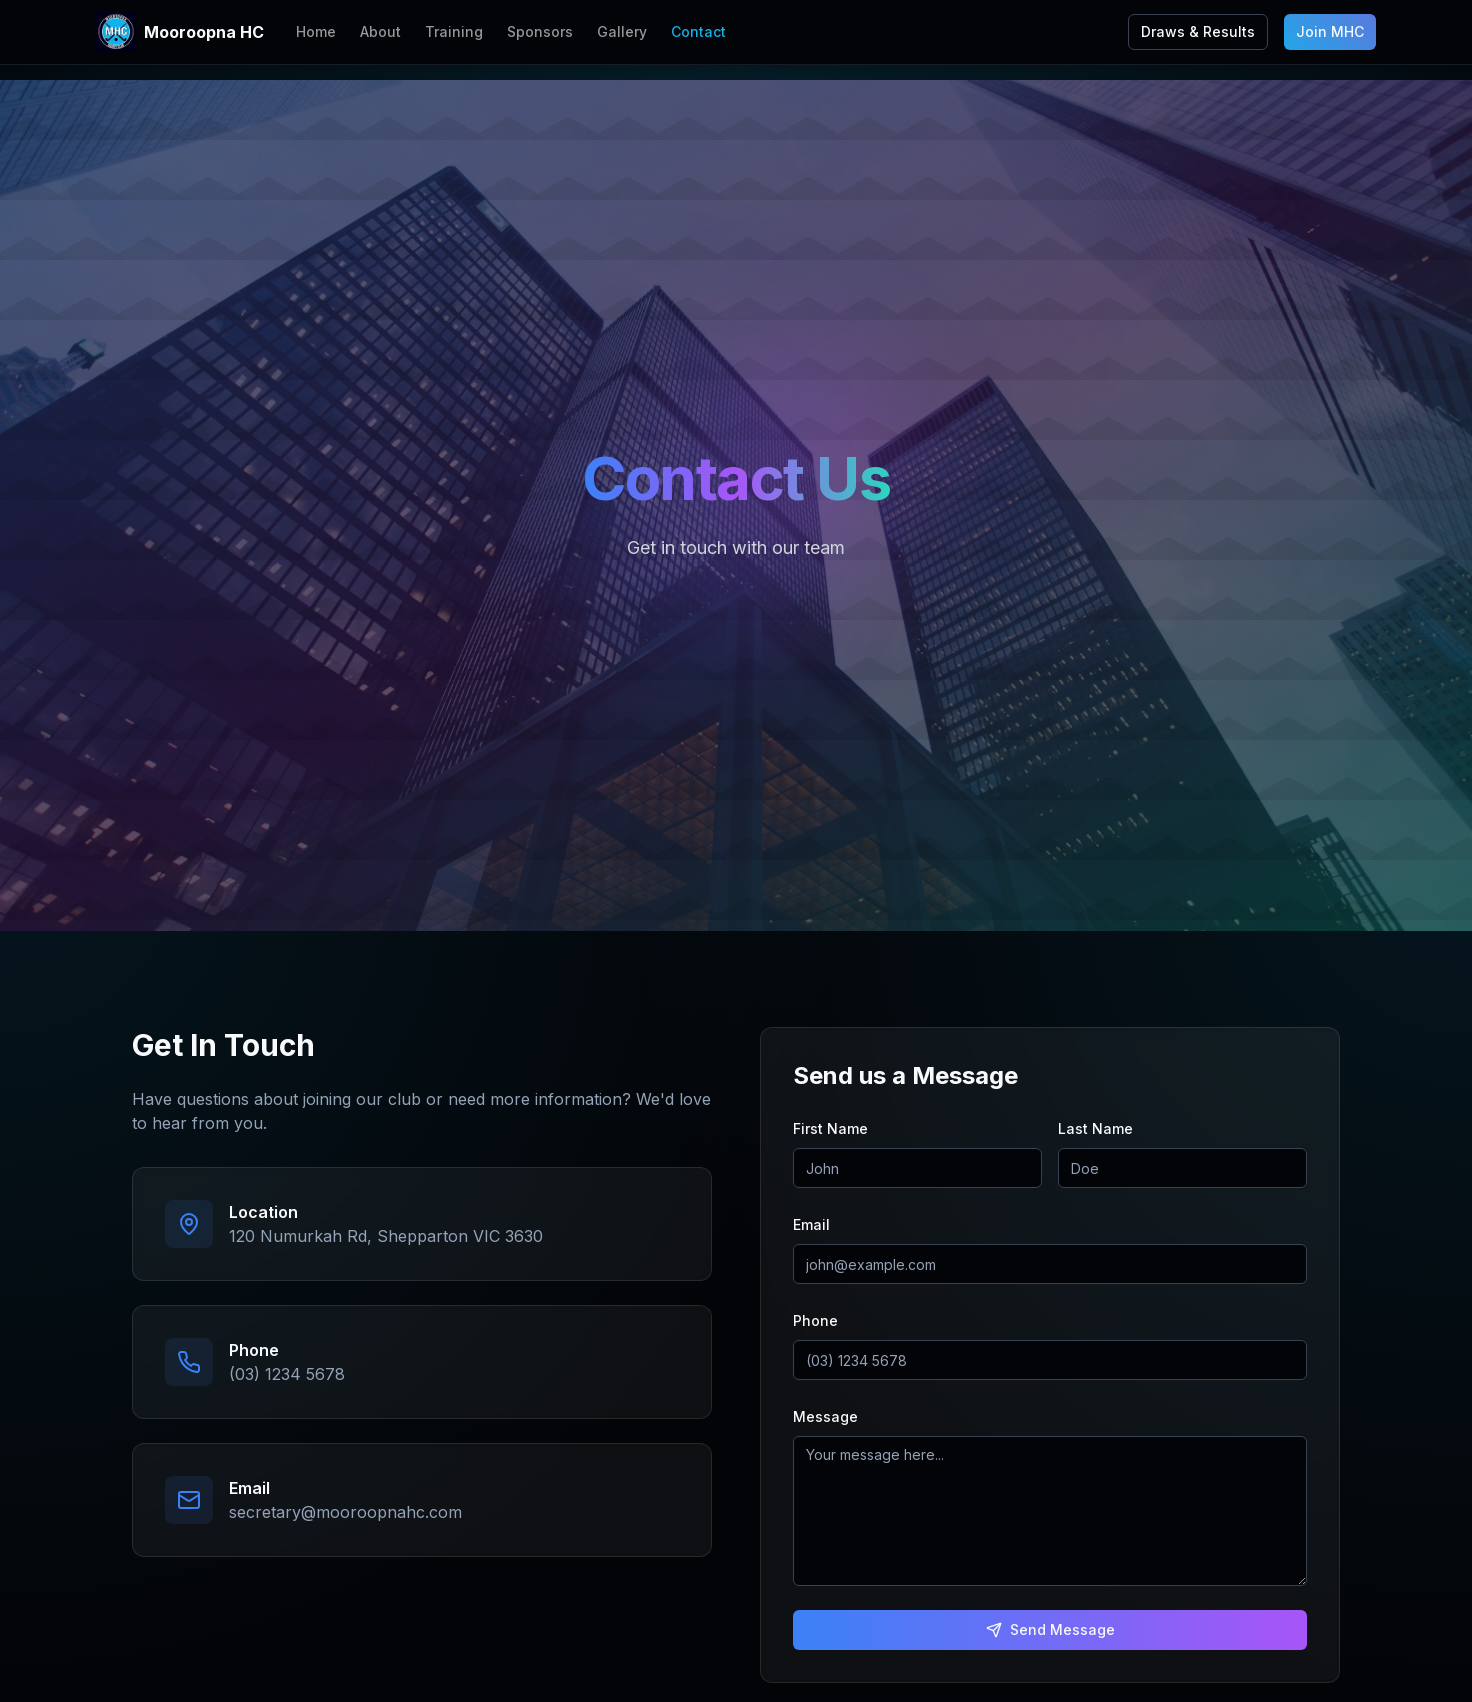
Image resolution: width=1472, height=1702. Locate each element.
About (380, 31)
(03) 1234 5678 (287, 1374)
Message (825, 1416)
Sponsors (540, 31)
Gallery (622, 31)
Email (811, 1224)
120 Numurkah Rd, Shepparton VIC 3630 (386, 1236)
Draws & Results (1198, 31)
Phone (815, 1320)
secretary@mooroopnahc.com (345, 1512)
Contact (698, 31)
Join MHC (1330, 31)
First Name (830, 1128)
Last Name (1095, 1128)
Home (316, 31)
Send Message (1050, 1629)
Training (454, 31)
